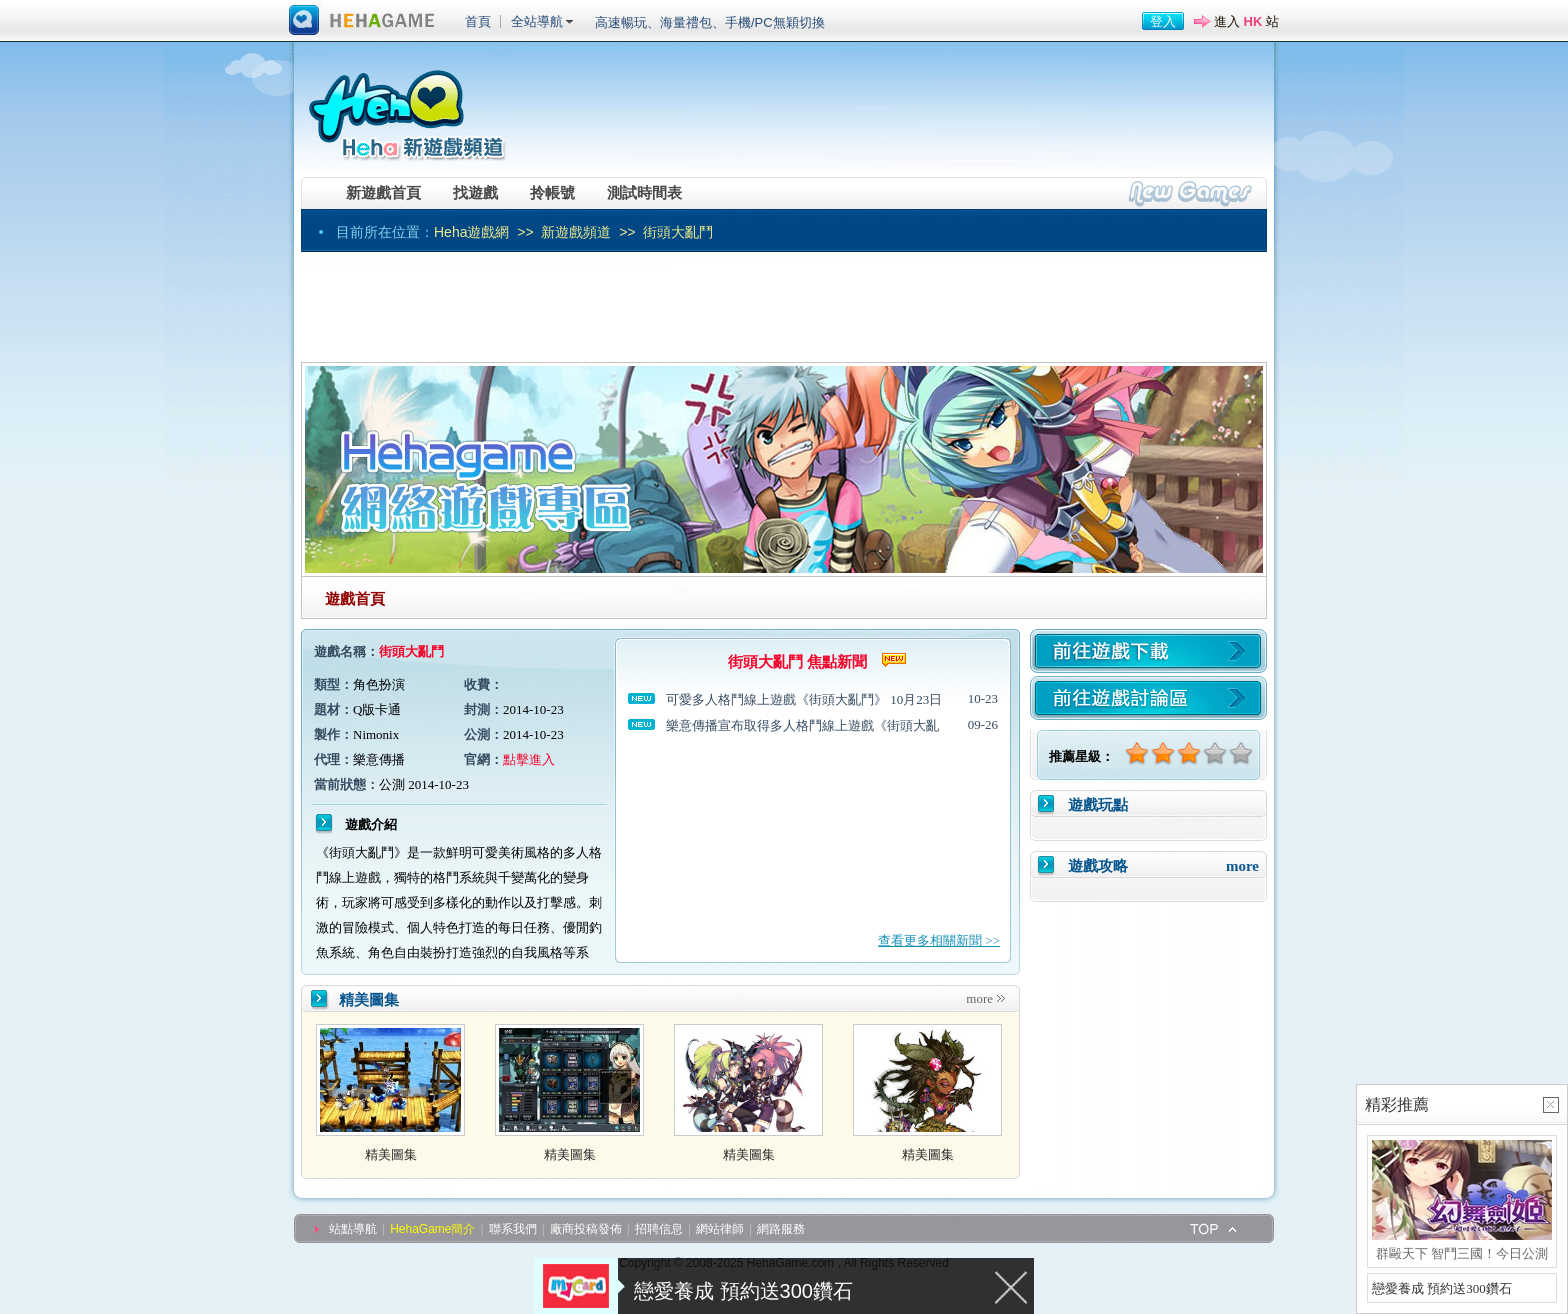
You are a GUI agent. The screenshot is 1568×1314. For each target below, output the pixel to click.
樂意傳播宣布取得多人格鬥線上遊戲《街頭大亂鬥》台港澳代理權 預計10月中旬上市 (802, 726)
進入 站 (1246, 21)
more (979, 998)
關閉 (1012, 1286)
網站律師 (720, 1229)
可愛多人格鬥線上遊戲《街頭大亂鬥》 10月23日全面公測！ (804, 700)
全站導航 (537, 21)
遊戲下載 (1148, 651)
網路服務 (781, 1229)
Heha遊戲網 (471, 232)
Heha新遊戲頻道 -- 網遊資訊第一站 (405, 107)
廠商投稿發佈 (586, 1229)
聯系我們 (513, 1229)
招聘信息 (659, 1229)
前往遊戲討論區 (1148, 698)
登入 (1163, 21)
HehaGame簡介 (432, 1229)
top (1214, 1228)
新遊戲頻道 (576, 232)
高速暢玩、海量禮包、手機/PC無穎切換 (710, 22)
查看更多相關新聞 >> (939, 940)
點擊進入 (529, 759)
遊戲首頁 (355, 599)
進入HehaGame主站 (362, 21)
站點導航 (353, 1229)
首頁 (478, 21)
